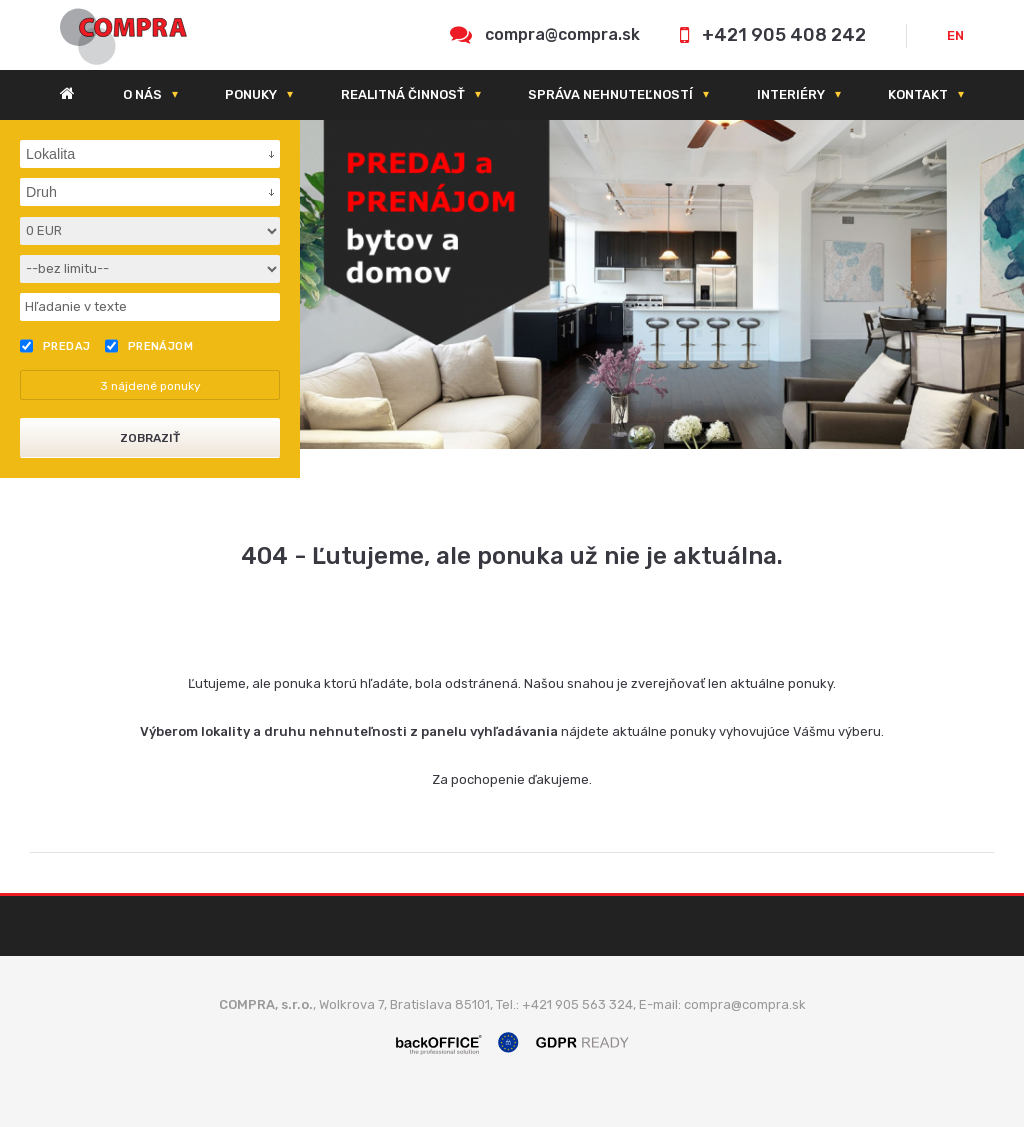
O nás (142, 94)
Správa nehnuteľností (610, 94)
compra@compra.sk (562, 34)
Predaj (55, 346)
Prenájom (149, 346)
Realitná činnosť (403, 94)
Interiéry (791, 94)
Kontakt (918, 94)
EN (955, 35)
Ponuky (251, 94)
